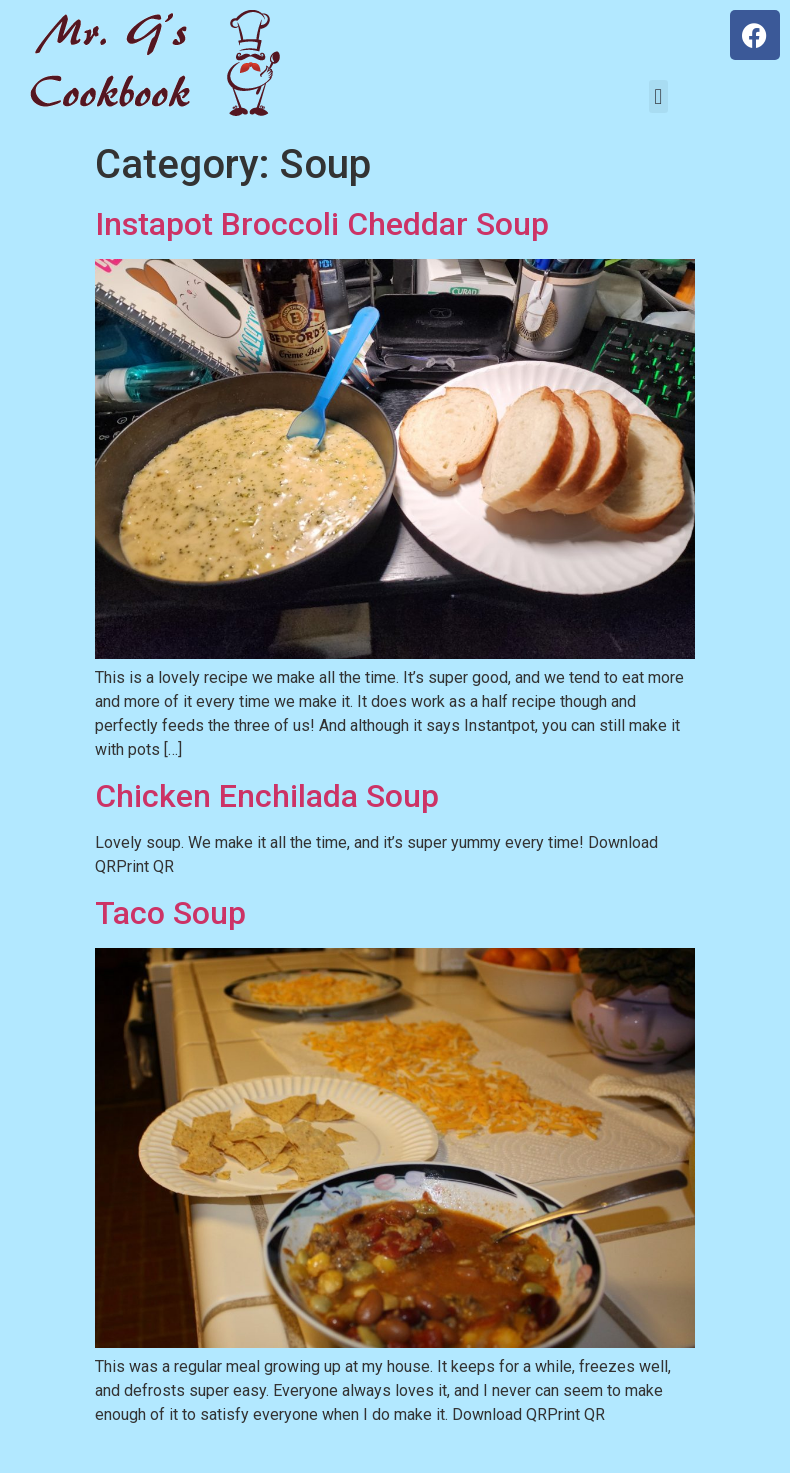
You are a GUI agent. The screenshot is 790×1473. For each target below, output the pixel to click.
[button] (658, 96)
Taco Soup (170, 913)
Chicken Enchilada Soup (267, 796)
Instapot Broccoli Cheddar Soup (322, 224)
